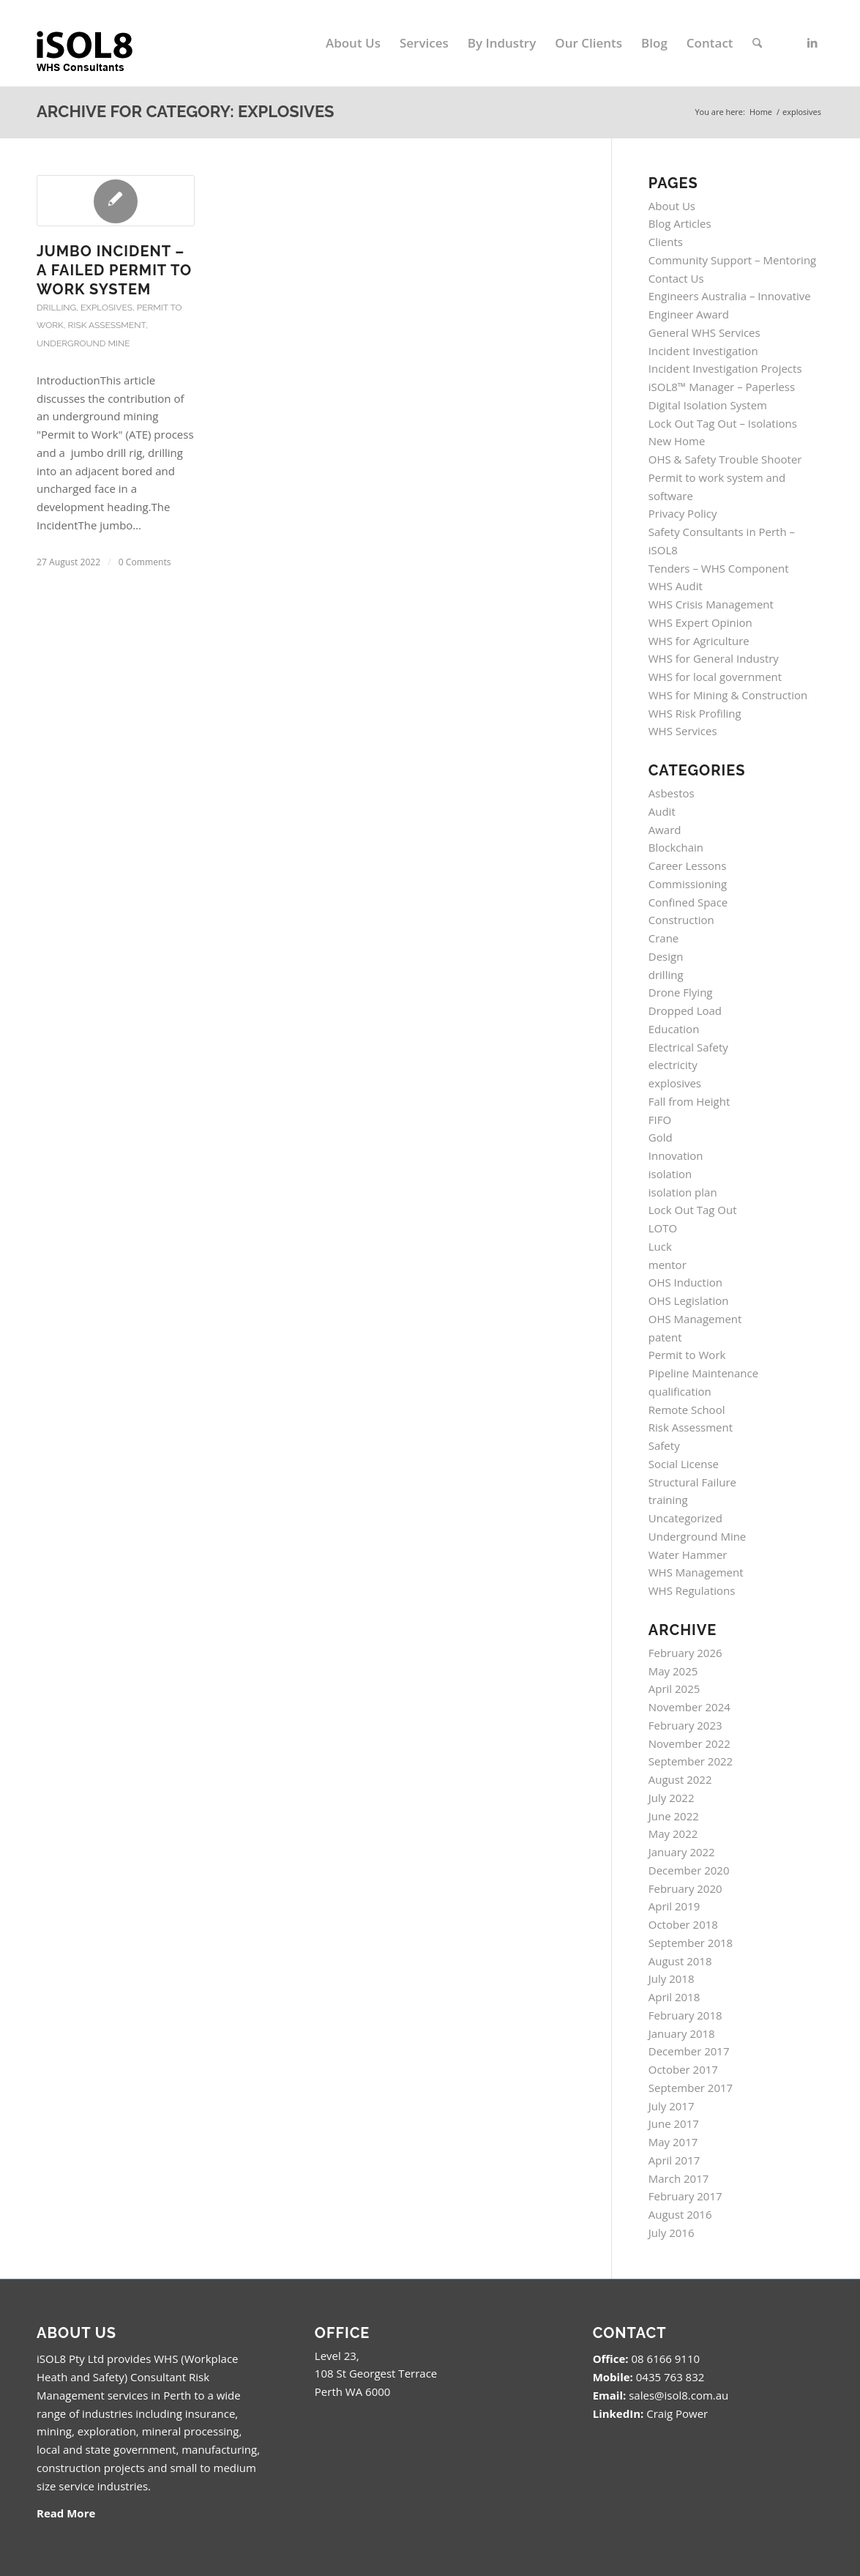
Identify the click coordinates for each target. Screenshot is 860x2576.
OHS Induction (685, 1282)
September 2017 (690, 2087)
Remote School (686, 1409)
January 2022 (681, 1851)
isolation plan (682, 1192)
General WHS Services (704, 332)
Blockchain (675, 847)
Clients (665, 241)
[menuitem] (353, 43)
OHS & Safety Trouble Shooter (725, 459)
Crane (663, 938)
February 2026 (685, 1652)
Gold (660, 1137)
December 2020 (689, 1870)
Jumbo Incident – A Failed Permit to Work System (114, 270)
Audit (662, 811)
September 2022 (690, 1761)
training (668, 1499)
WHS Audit (675, 585)
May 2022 (673, 1833)
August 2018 (680, 1961)
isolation (670, 1173)
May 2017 (673, 2141)
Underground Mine (83, 343)
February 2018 (685, 2015)
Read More (66, 2513)
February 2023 (685, 1725)
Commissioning (687, 883)
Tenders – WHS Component (718, 568)
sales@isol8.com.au (678, 2395)
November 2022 (689, 1743)
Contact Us (676, 278)
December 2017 (689, 2051)
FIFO (659, 1119)
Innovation (675, 1155)
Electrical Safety (688, 1047)
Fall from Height (689, 1101)
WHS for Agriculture (698, 640)
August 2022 (680, 1779)
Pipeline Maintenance (703, 1373)
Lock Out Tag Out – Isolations (722, 423)
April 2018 (674, 1996)
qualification (679, 1391)
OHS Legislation (688, 1300)
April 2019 (674, 1906)
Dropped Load (685, 1010)
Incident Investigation (703, 350)
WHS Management (696, 1572)
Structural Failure (692, 1482)
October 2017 (683, 2069)
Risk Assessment (107, 325)
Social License (683, 1463)
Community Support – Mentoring (732, 260)
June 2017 (673, 2123)
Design (666, 956)
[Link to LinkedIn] (812, 42)
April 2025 (674, 1688)
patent (665, 1337)
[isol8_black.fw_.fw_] (97, 43)
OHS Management (695, 1318)
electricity (673, 1064)
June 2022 (673, 1816)
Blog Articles (679, 223)
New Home (677, 440)
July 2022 (671, 1797)
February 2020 (685, 1888)
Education (674, 1028)
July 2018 (671, 1978)
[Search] (757, 43)
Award (664, 829)
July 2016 (671, 2232)
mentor (667, 1264)
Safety (664, 1445)
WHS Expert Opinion (700, 622)
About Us (671, 205)
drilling (56, 307)
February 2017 (685, 2196)
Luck (660, 1246)
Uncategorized (685, 1518)
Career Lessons (687, 865)
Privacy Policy (682, 513)
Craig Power (677, 2413)
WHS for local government (715, 676)
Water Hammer (688, 1554)
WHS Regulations (692, 1590)
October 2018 (683, 1924)
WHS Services (682, 730)
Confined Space (688, 902)
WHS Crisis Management (711, 604)
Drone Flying (680, 992)
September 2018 (690, 1942)
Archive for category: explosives (185, 111)
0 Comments (145, 562)
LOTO (662, 1228)
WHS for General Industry (713, 658)
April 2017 (674, 2160)
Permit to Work (687, 1354)
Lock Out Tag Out (692, 1209)
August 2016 (680, 2214)
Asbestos (671, 793)
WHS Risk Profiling (694, 713)
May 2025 (673, 1671)
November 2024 (689, 1707)
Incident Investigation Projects (725, 368)
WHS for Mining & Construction (728, 695)
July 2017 (671, 2106)
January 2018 (681, 2033)
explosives (106, 307)
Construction (681, 919)
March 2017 (678, 2178)
